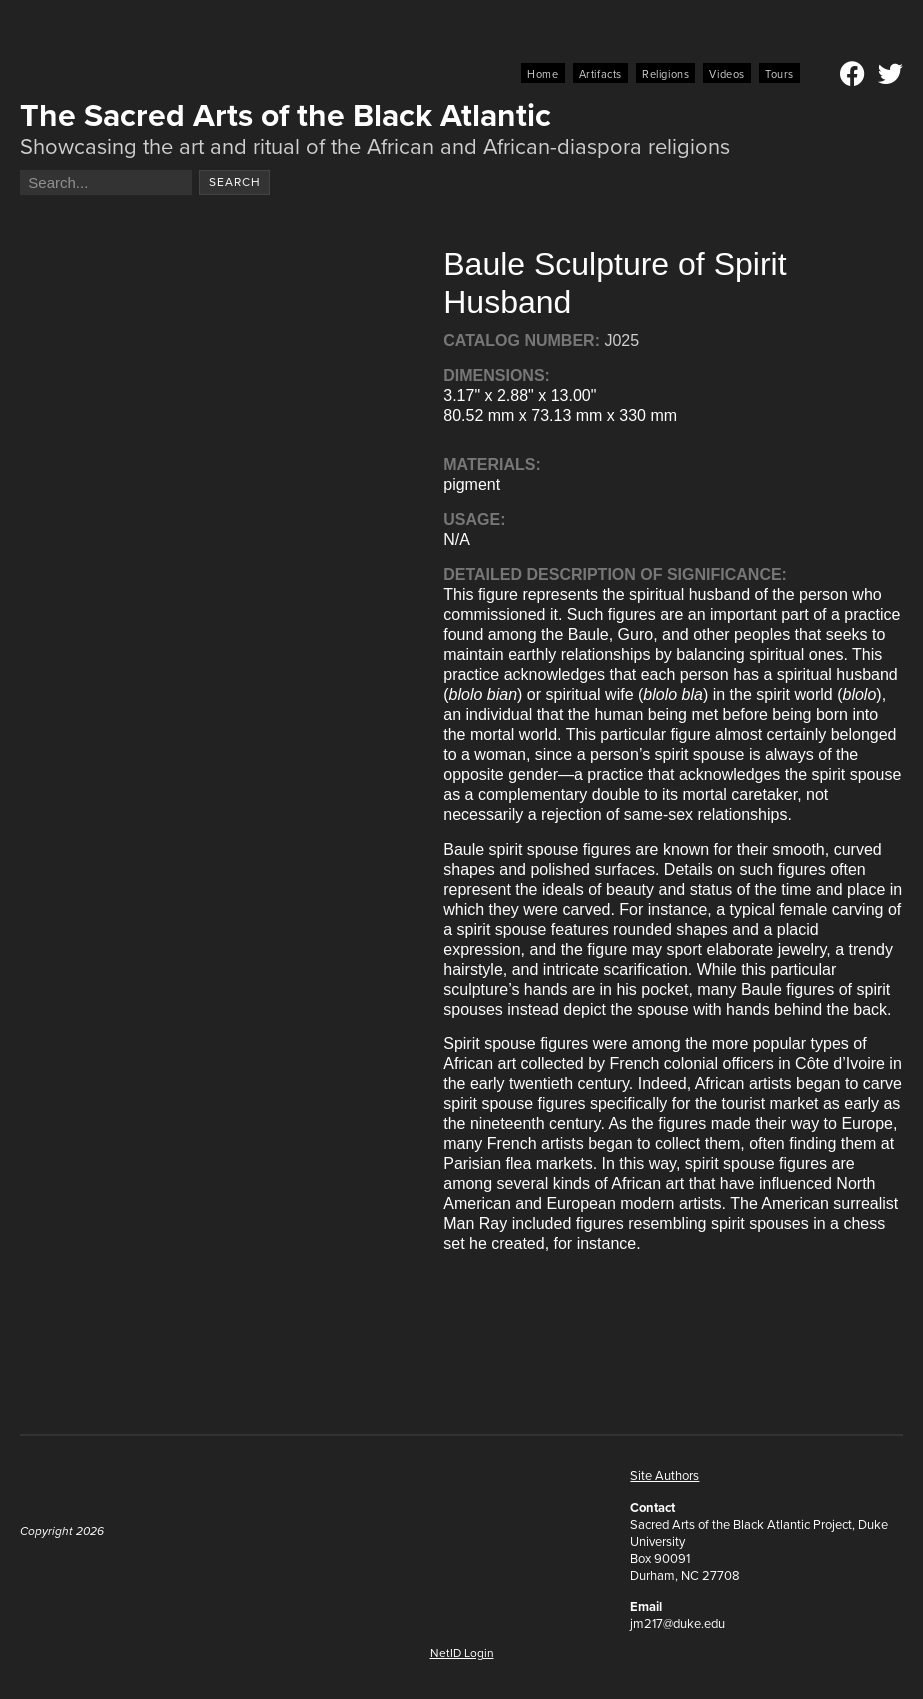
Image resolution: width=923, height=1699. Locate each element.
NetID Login (462, 1653)
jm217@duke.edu (677, 1623)
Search (235, 182)
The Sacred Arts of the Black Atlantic (285, 115)
